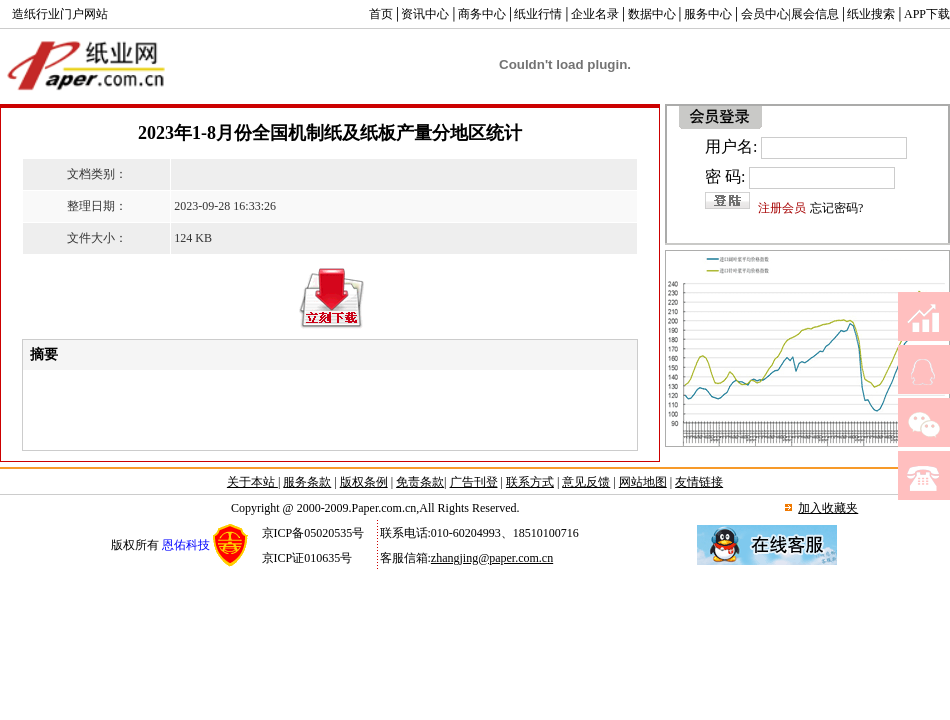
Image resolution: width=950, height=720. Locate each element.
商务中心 (482, 14)
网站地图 (643, 482)
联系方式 (530, 482)
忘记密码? (836, 208)
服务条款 (307, 482)
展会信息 (815, 14)
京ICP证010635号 (307, 558)
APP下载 (927, 14)
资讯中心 (425, 14)
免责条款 (420, 482)
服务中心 (708, 14)
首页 (381, 14)
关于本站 (252, 482)
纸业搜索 (871, 14)
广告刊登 (474, 482)
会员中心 (765, 14)
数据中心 (652, 14)
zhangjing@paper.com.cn (492, 558)
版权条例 (364, 482)
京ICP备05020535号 (313, 533)
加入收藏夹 (828, 508)
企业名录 (595, 14)
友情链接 (699, 482)
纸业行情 (538, 14)
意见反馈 (586, 482)
